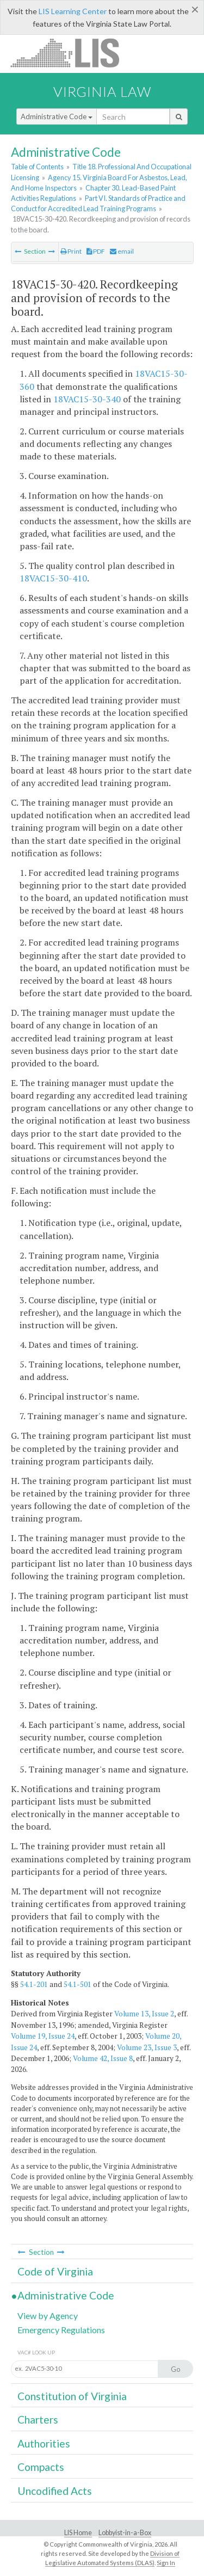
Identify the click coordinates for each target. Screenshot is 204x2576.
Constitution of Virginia (72, 2396)
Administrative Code (56, 116)
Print (71, 251)
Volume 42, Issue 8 (103, 2058)
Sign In (166, 2562)
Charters (37, 2419)
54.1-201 (34, 1984)
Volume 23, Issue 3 (147, 2047)
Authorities (43, 2443)
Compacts (40, 2467)
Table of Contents (37, 166)
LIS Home (78, 2533)
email (122, 251)
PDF (95, 251)
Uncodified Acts (54, 2491)
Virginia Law (102, 91)
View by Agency (47, 2315)
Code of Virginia (55, 2271)
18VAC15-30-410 (53, 578)
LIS (71, 53)
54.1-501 (77, 1984)
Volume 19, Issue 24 (43, 2036)
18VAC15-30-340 (87, 399)
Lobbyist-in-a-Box (124, 2533)
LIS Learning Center (73, 11)
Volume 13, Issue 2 (144, 2014)
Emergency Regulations (61, 2329)
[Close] (195, 9)
